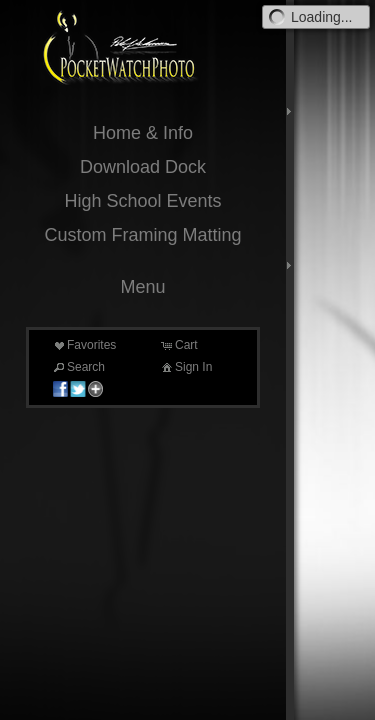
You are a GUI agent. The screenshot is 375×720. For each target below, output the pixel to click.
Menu (142, 287)
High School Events (142, 201)
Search (78, 367)
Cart (178, 345)
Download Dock (143, 167)
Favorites (83, 345)
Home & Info (143, 133)
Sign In (185, 367)
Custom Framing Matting (142, 235)
